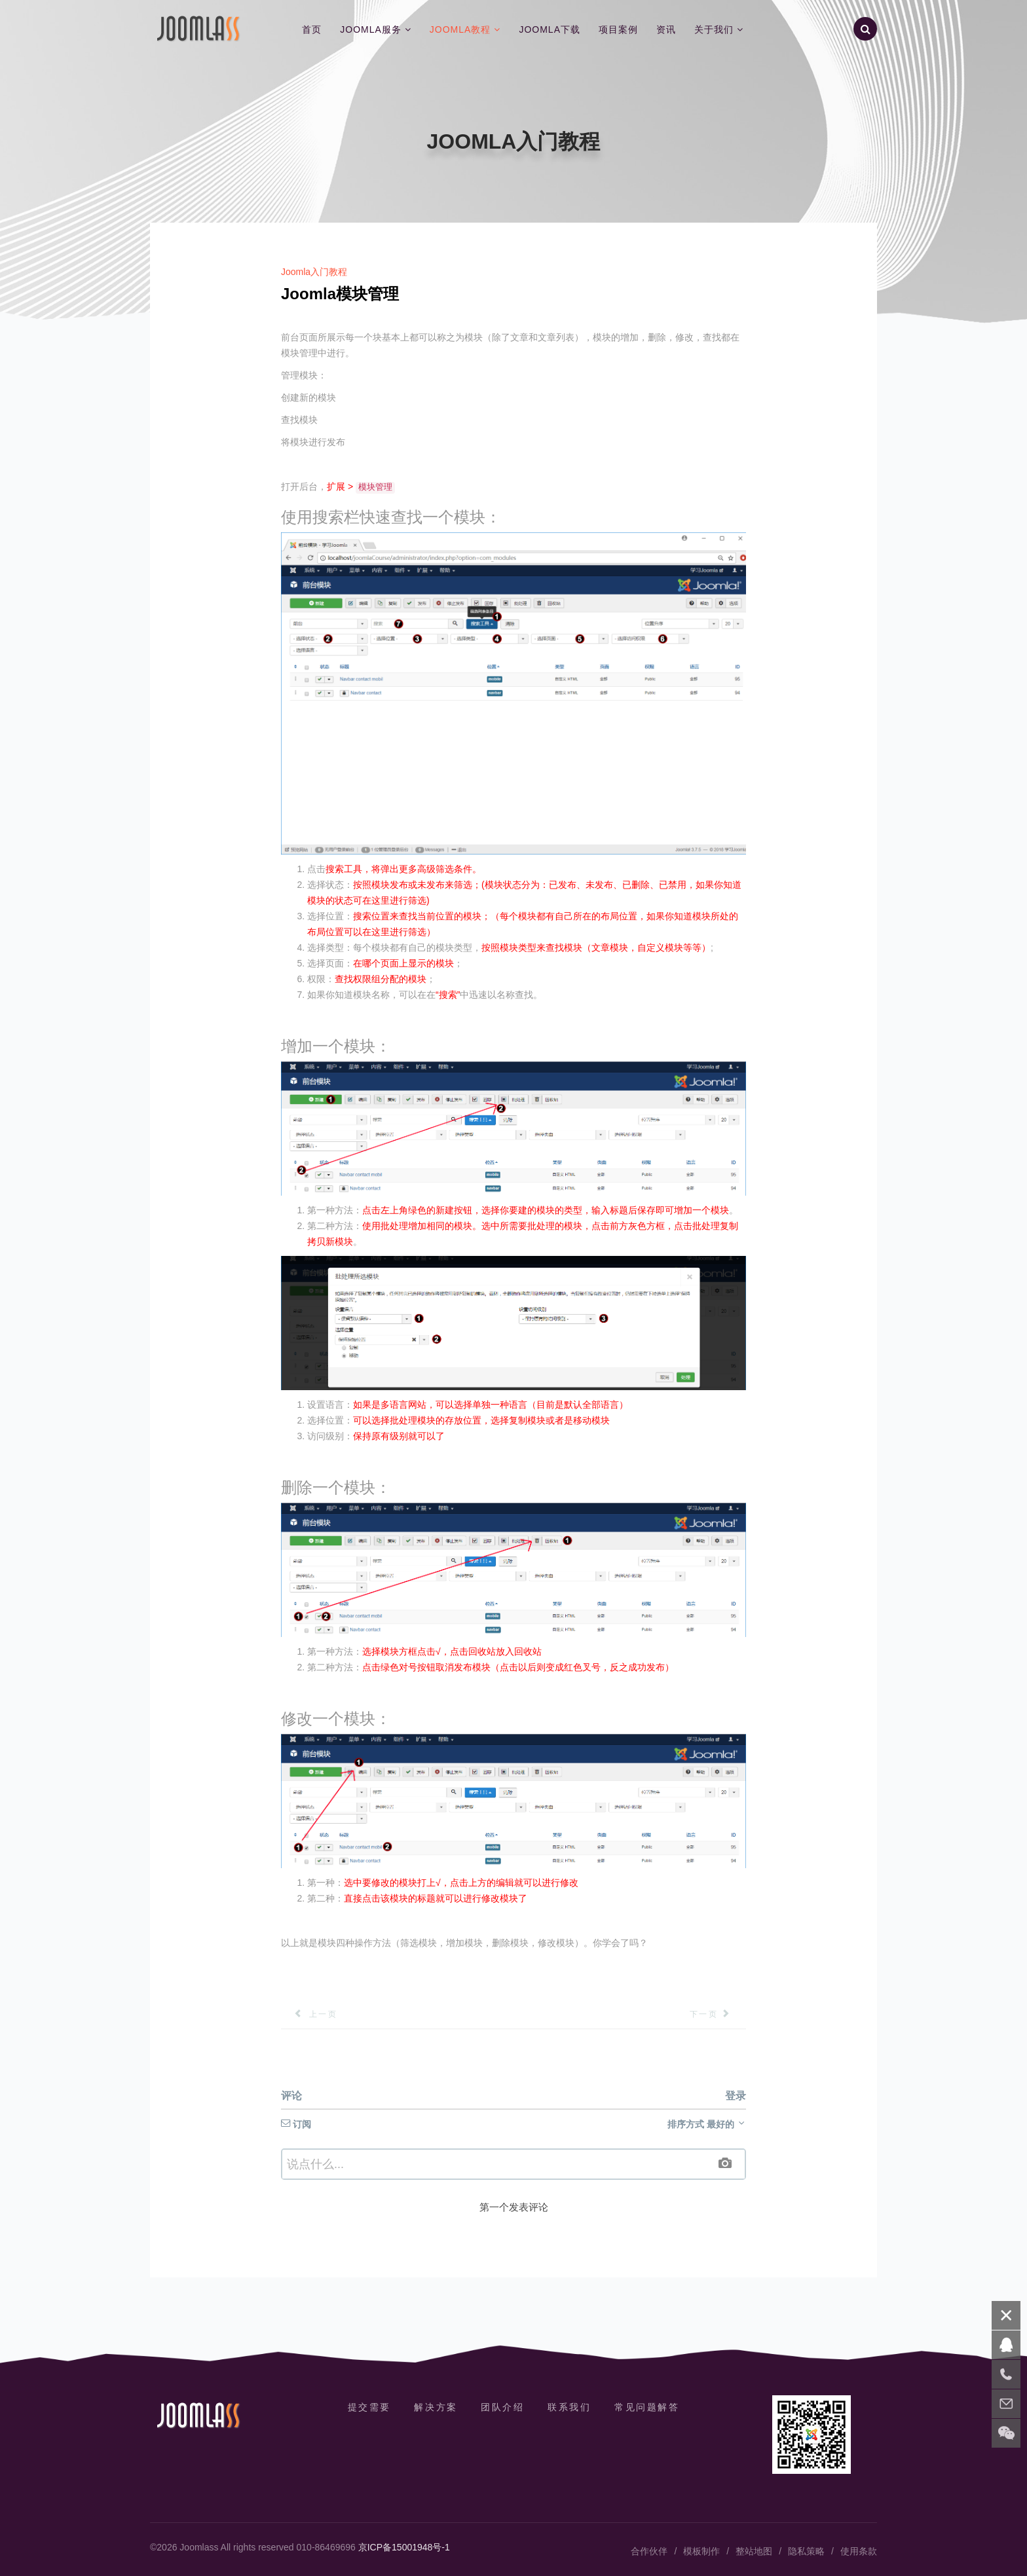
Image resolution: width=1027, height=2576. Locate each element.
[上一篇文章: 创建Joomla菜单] (309, 2014)
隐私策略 (806, 2551)
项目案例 (618, 29)
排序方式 (706, 2124)
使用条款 (858, 2551)
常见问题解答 (647, 2407)
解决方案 (435, 2407)
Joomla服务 (370, 29)
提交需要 (368, 2407)
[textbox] (513, 2164)
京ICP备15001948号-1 (404, 2547)
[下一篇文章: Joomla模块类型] (718, 2014)
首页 (312, 29)
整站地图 (754, 2551)
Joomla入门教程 (314, 272)
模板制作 (701, 2551)
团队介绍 (502, 2407)
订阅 (296, 2124)
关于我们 (714, 29)
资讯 (666, 29)
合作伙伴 (649, 2551)
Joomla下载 (549, 29)
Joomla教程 (460, 29)
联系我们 (569, 2407)
